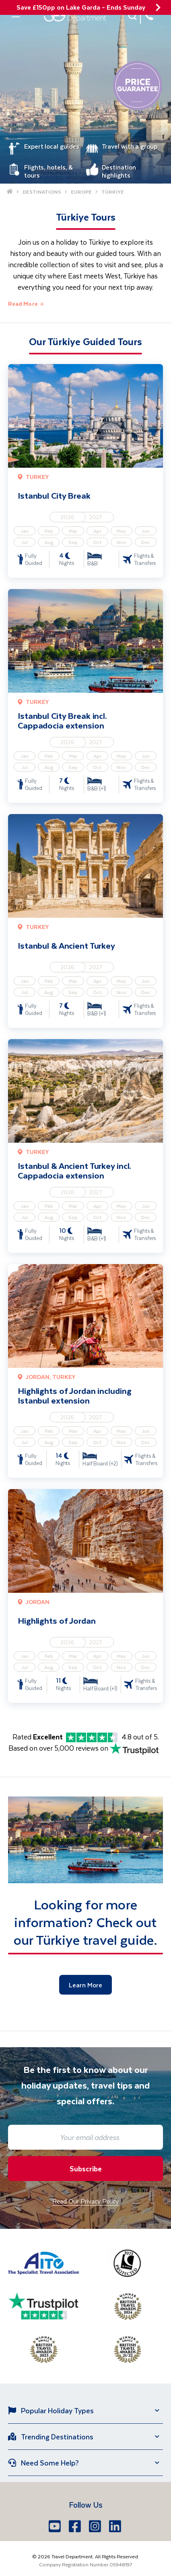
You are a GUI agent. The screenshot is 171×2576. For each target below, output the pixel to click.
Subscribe (86, 2168)
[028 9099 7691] (149, 16)
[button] (133, 16)
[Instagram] (96, 2526)
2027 (96, 517)
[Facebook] (75, 2526)
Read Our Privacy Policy (85, 2201)
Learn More (85, 1985)
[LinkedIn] (116, 2526)
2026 (67, 517)
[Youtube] (55, 2526)
